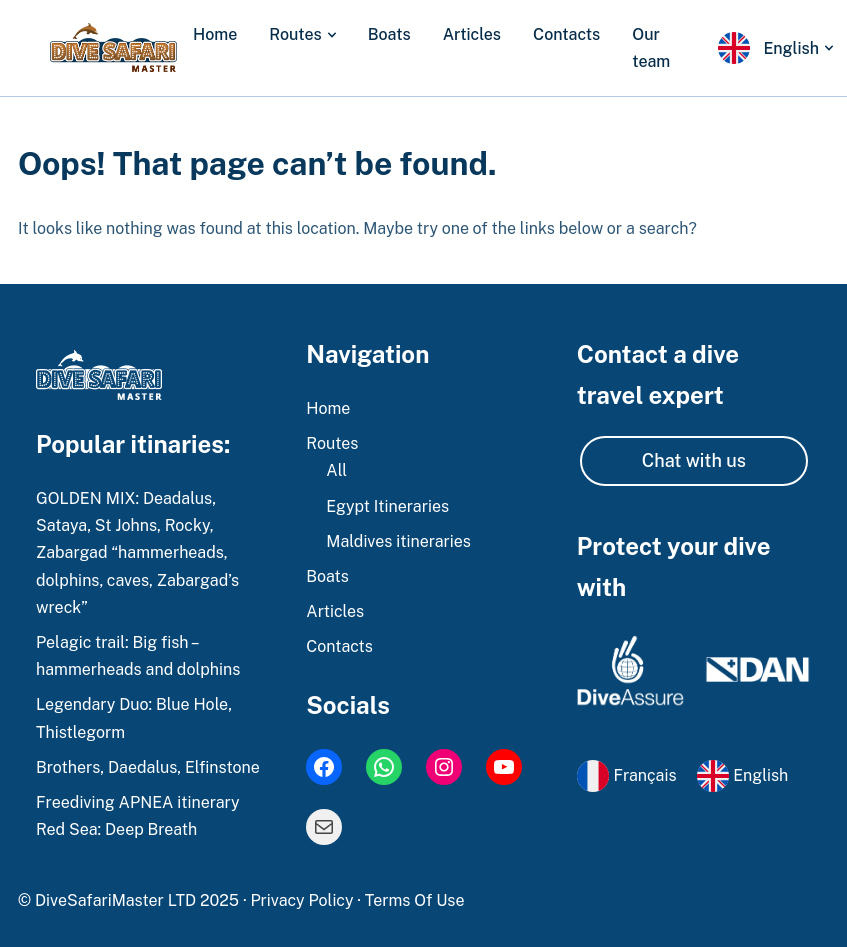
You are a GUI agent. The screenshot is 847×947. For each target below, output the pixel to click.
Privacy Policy (303, 900)
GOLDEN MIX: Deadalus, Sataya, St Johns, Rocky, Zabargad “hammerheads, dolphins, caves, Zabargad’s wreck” (137, 553)
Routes (295, 34)
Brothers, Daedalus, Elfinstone (148, 767)
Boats (389, 34)
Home (215, 34)
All (336, 470)
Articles (472, 34)
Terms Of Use (415, 900)
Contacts (566, 34)
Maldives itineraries (398, 541)
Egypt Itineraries (387, 506)
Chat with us (694, 460)
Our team (651, 48)
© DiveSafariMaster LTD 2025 (130, 900)
